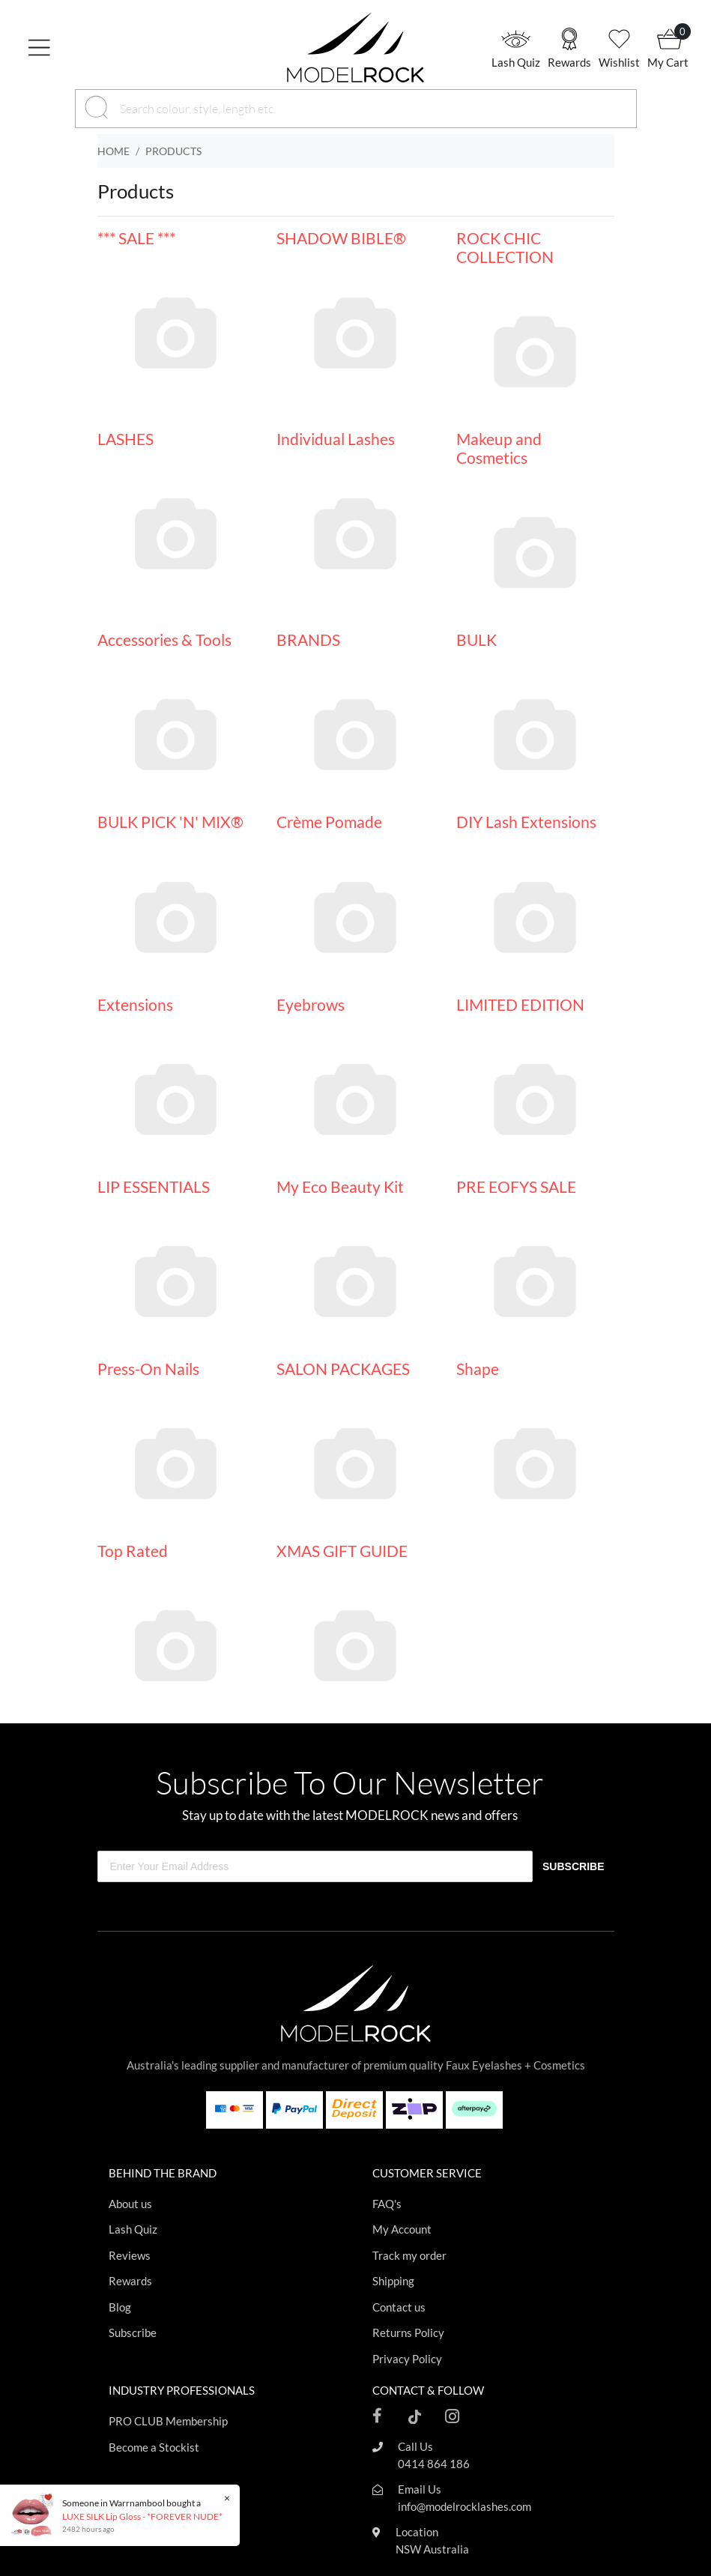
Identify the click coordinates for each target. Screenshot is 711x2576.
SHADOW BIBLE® (341, 238)
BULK (476, 639)
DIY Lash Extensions (526, 821)
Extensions (135, 1004)
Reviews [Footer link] (130, 2255)
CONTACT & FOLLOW (428, 2390)
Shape (477, 1368)
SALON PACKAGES (343, 1368)
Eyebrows (310, 1004)
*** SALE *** (136, 238)
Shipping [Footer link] (393, 2281)
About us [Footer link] (130, 2203)
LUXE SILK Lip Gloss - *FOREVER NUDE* (141, 2516)
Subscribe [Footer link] (133, 2332)
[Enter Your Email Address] (315, 1866)
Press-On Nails (148, 1368)
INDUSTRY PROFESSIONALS (182, 2390)
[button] (79, 46)
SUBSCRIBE (573, 1866)
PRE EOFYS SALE (516, 1186)
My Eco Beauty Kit (340, 1186)
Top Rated (132, 1550)
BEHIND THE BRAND (163, 2173)
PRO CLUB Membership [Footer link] (168, 2421)
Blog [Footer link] (120, 2307)
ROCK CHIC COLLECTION (505, 247)
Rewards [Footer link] (130, 2281)
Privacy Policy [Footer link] (407, 2358)
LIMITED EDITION (520, 1004)
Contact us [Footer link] (399, 2307)
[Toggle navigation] (44, 47)
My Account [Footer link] (402, 2229)
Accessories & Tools (164, 639)
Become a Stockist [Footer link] (154, 2447)
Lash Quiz (515, 62)
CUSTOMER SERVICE (427, 2173)
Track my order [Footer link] (409, 2255)
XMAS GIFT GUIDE (342, 1550)
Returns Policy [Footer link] (408, 2332)
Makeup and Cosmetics (499, 448)
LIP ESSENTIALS (153, 1186)
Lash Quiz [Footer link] (133, 2229)
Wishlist (619, 62)
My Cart (668, 62)
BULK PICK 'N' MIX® (170, 821)
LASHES (125, 438)
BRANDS (308, 639)
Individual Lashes (335, 438)
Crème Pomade (329, 821)
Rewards (569, 62)
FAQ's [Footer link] (387, 2203)
